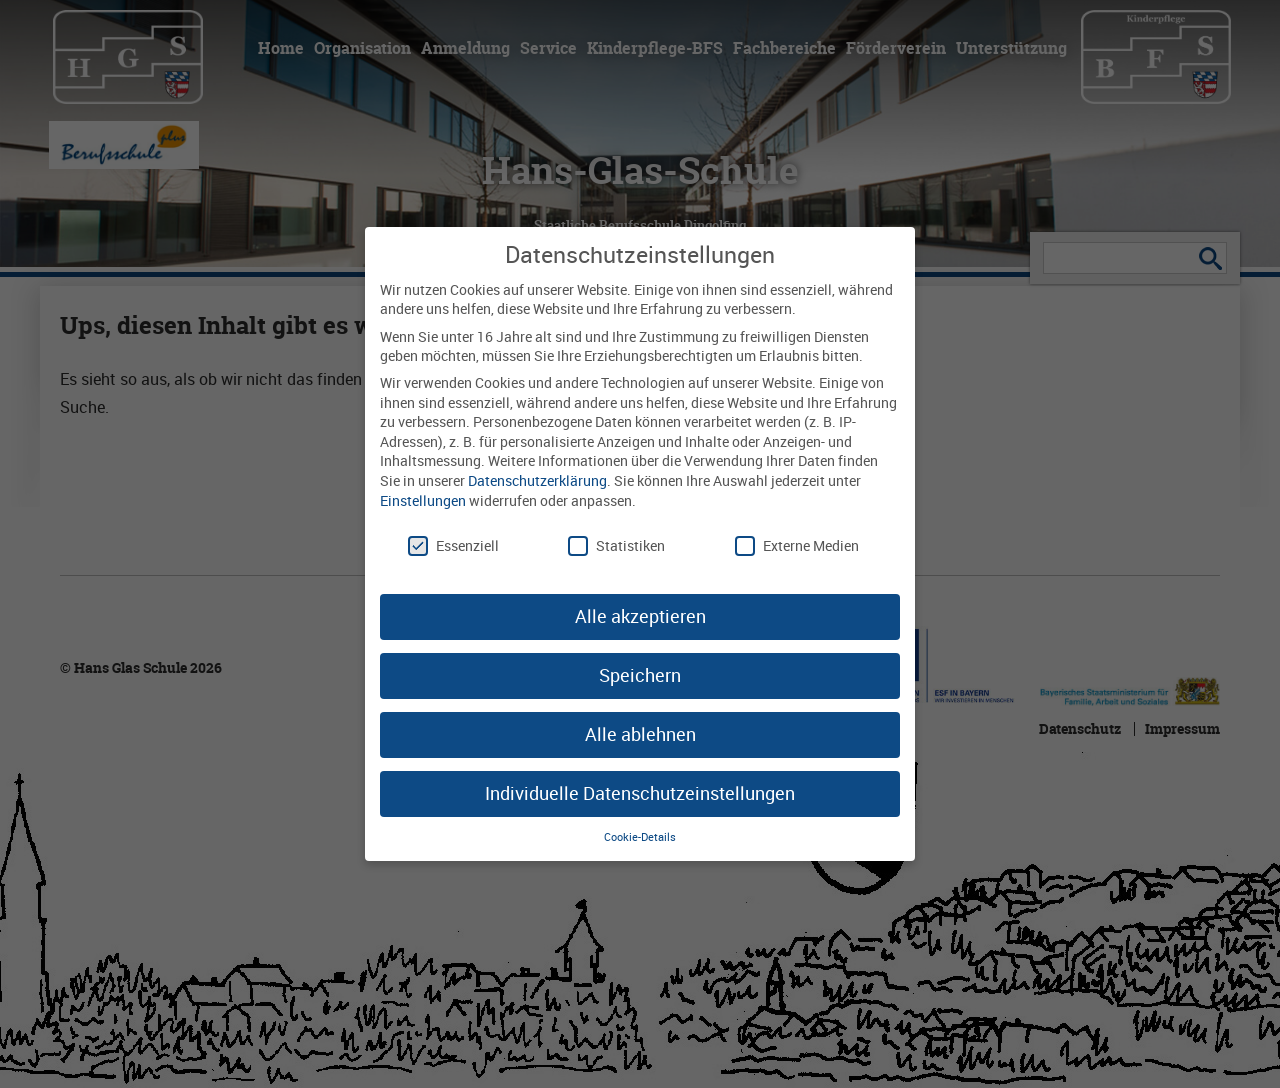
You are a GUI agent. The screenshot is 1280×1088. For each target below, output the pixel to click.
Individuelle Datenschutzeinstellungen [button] (640, 790)
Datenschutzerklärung (537, 478)
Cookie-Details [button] (640, 834)
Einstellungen (423, 497)
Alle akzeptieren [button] (640, 614)
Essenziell (453, 543)
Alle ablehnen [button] (640, 732)
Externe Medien (797, 543)
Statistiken (616, 543)
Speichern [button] (640, 673)
